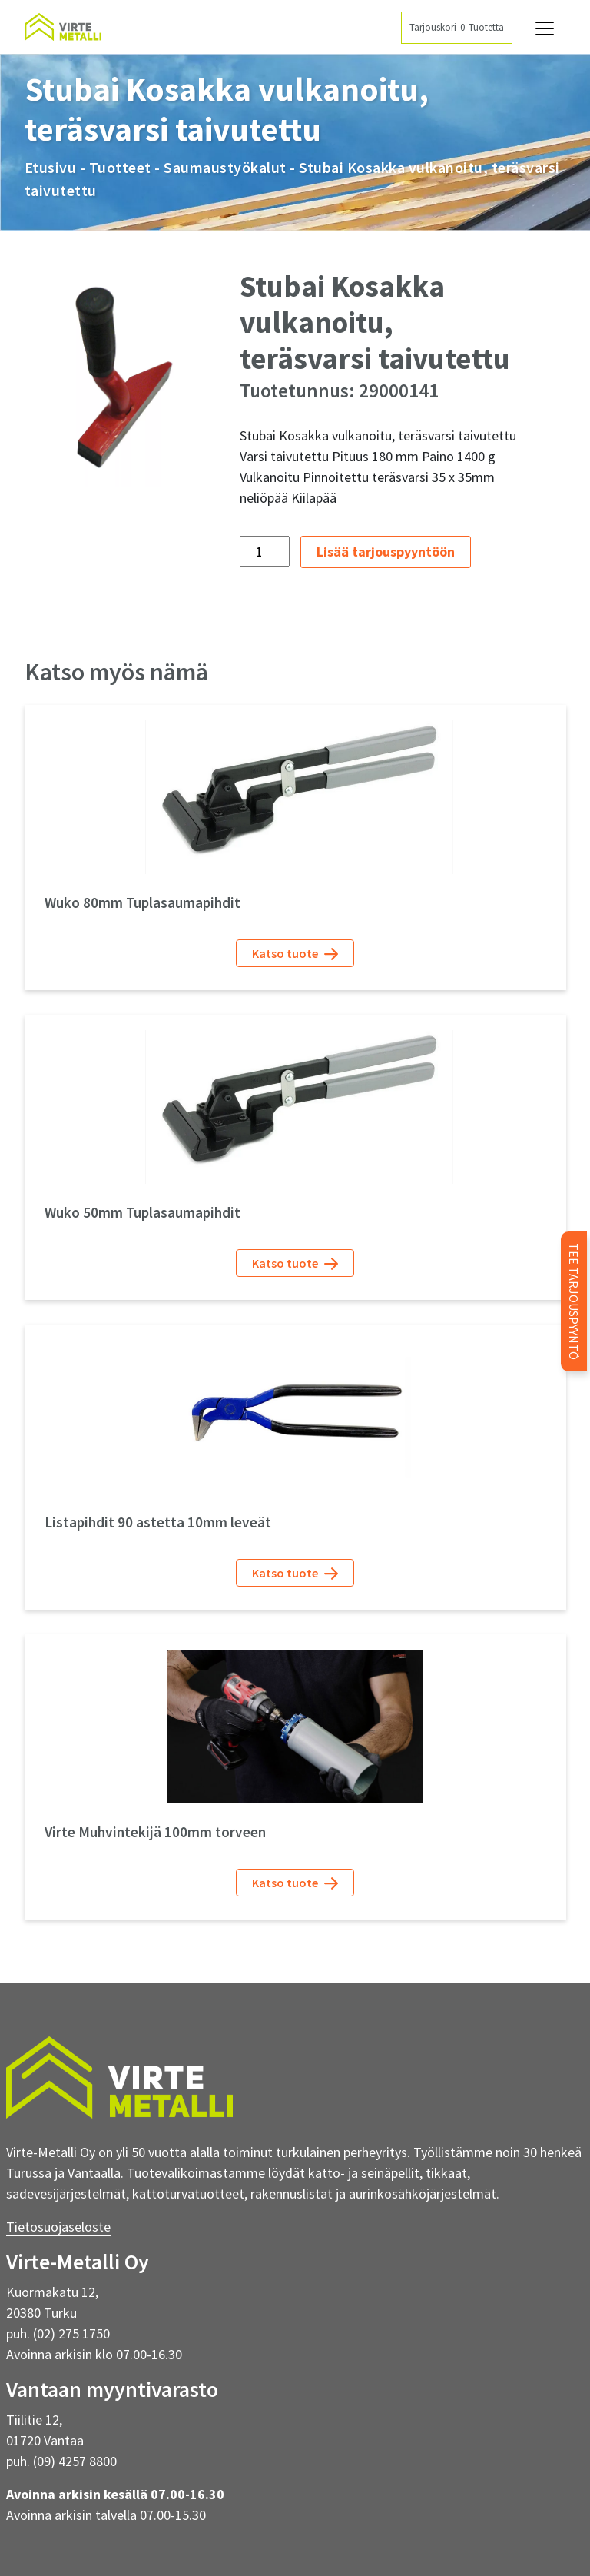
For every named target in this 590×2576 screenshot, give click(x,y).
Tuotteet (120, 167)
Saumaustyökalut (225, 167)
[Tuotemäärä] (265, 551)
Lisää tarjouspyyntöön (386, 551)
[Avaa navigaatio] (544, 28)
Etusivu (51, 167)
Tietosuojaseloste (58, 2226)
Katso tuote (295, 954)
